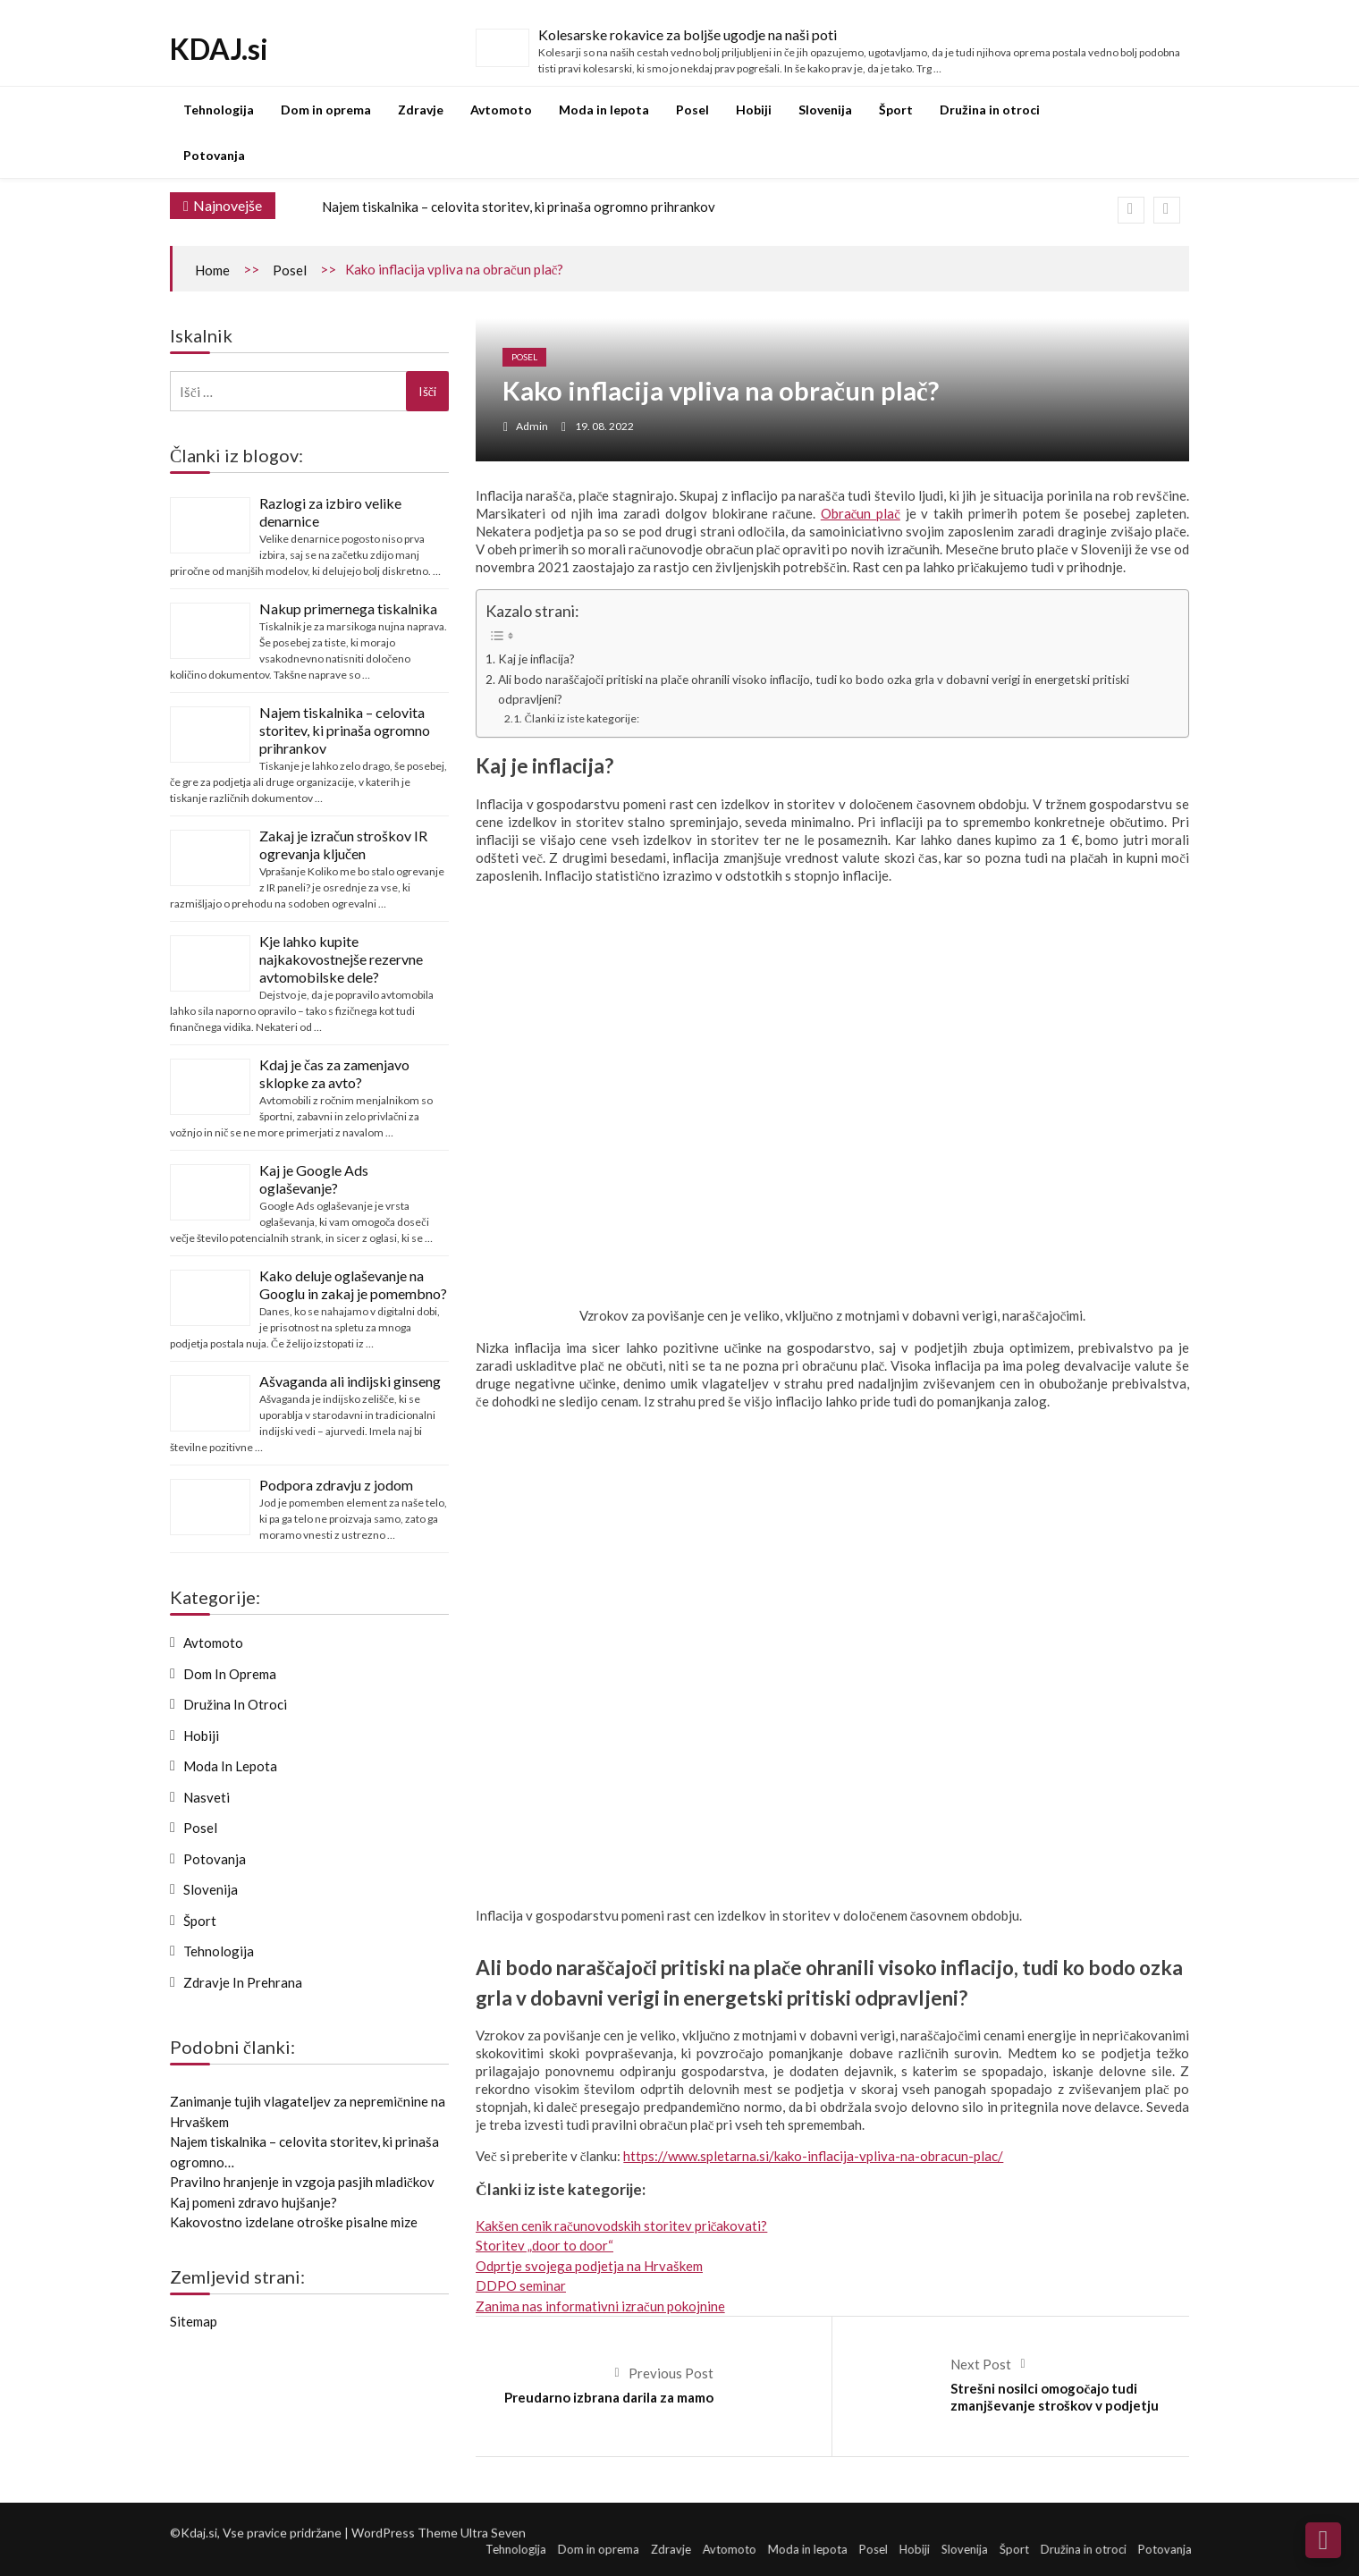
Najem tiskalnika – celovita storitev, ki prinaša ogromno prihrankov (518, 206)
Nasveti (206, 1797)
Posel (692, 109)
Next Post (980, 2364)
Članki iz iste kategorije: (582, 718)
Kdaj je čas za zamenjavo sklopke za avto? (334, 1073)
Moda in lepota (604, 109)
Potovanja (214, 155)
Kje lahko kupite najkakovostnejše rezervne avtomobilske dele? (341, 959)
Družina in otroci (990, 109)
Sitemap (193, 2321)
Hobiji (754, 109)
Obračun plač (860, 513)
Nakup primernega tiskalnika (348, 608)
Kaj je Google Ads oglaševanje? (313, 1178)
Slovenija (825, 109)
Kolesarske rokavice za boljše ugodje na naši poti (687, 34)
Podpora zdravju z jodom (336, 1484)
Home (212, 270)
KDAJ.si (219, 49)
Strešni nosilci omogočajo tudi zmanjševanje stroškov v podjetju (1054, 2397)
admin (532, 426)
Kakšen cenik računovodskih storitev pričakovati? (621, 2225)
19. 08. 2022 (604, 426)
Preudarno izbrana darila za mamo (608, 2397)
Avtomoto (501, 109)
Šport (896, 109)
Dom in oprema (326, 109)
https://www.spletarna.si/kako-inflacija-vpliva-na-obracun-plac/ (813, 2156)
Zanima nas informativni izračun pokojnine (600, 2306)
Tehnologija (218, 109)
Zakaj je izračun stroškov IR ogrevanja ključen (343, 844)
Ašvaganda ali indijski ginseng (350, 1380)
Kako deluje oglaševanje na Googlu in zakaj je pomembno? (353, 1284)
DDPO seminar (521, 2285)
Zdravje (420, 109)
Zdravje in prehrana (242, 1982)
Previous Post (671, 2373)
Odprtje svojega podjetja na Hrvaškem (589, 2266)
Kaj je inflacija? (536, 659)
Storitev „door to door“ (544, 2245)
